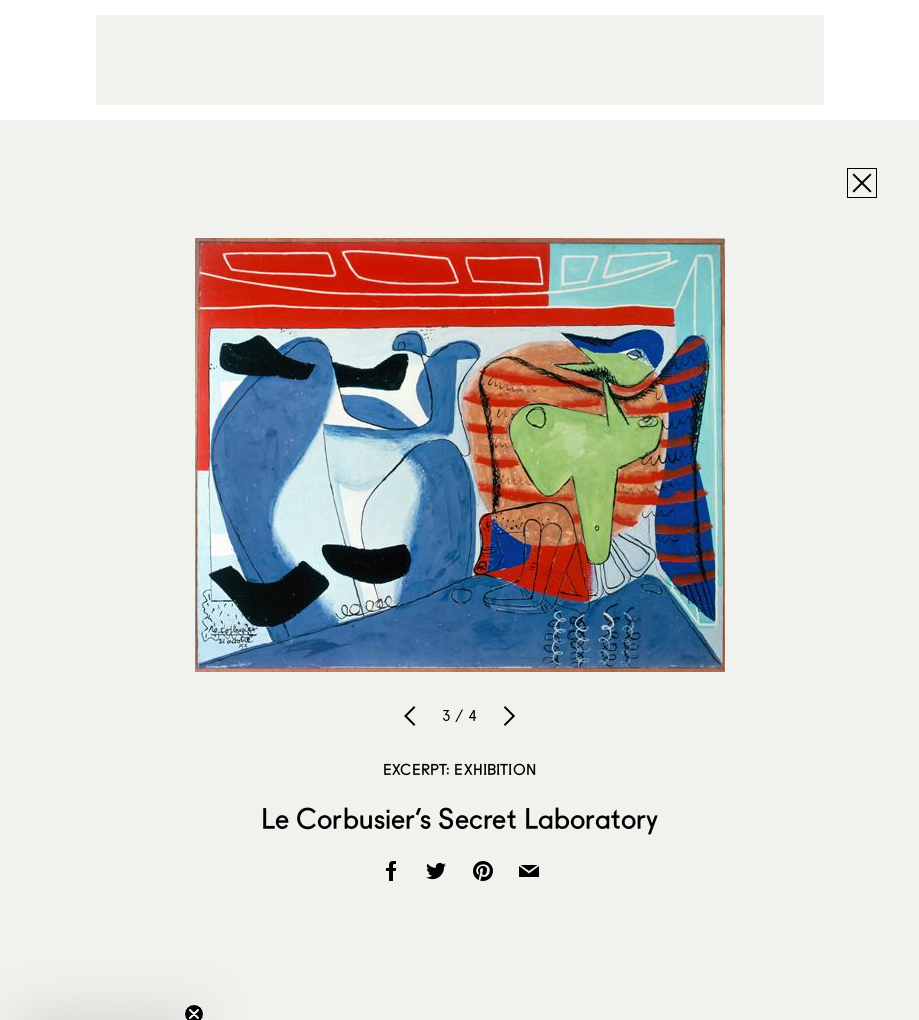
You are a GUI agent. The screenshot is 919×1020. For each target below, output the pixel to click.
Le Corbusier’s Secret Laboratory (459, 818)
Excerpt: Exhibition (459, 769)
